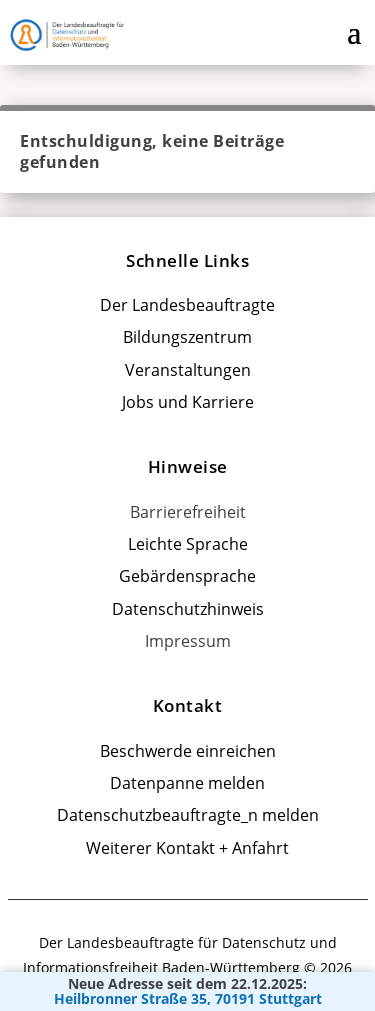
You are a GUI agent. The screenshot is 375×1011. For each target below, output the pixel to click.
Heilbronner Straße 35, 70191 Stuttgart (188, 999)
